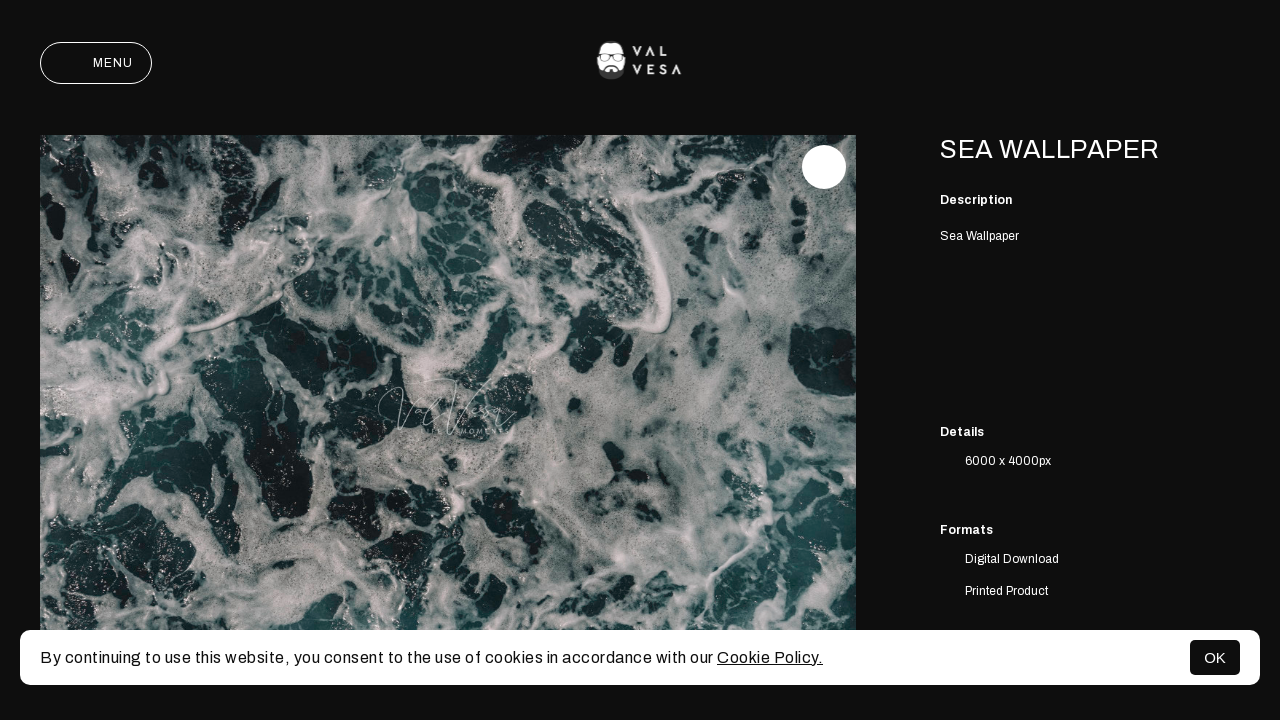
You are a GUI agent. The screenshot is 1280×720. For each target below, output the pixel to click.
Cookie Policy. (770, 657)
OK (1215, 657)
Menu (96, 63)
